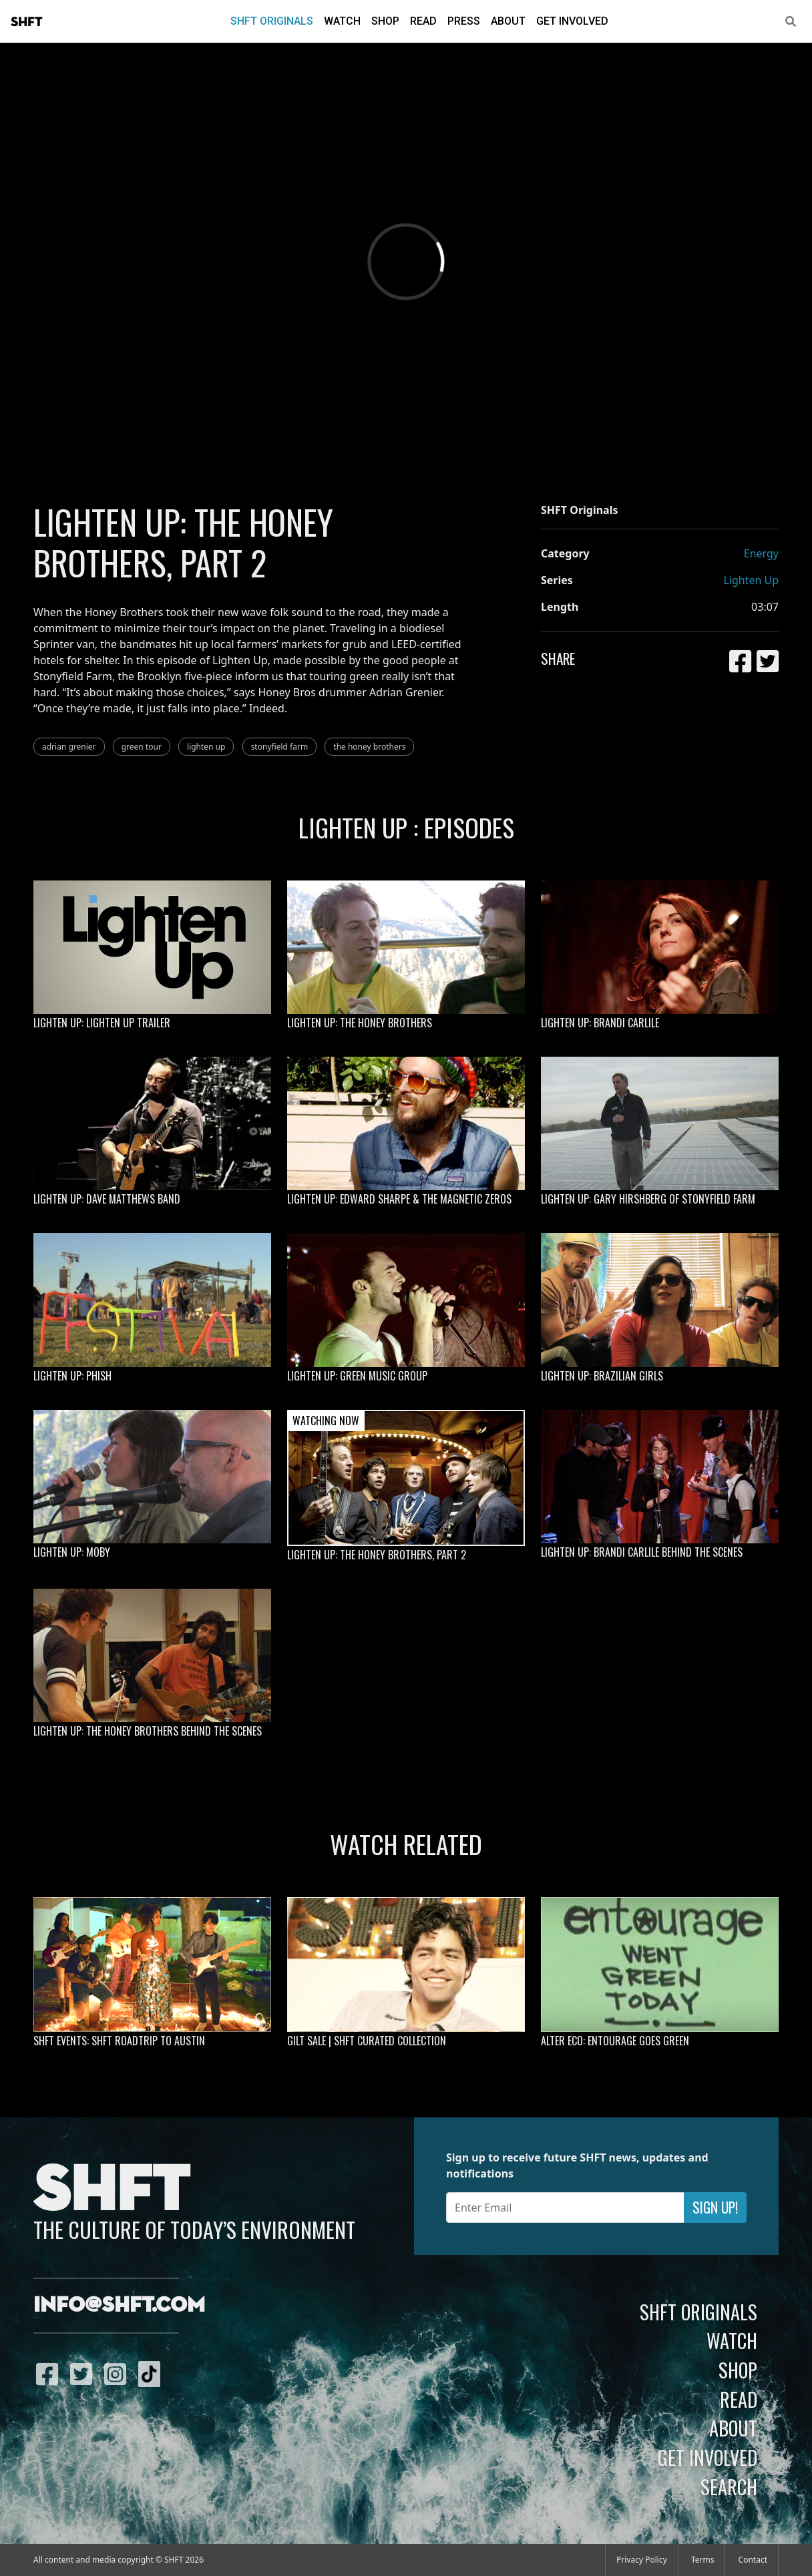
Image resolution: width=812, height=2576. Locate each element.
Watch (342, 21)
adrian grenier (69, 746)
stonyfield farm (280, 746)
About (508, 21)
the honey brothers (369, 746)
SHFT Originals (271, 21)
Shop (385, 21)
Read (423, 21)
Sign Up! (715, 2207)
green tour (142, 746)
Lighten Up (751, 580)
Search (728, 2487)
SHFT (27, 22)
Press (463, 21)
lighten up (206, 746)
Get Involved (572, 21)
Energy (761, 553)
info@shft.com (119, 2305)
